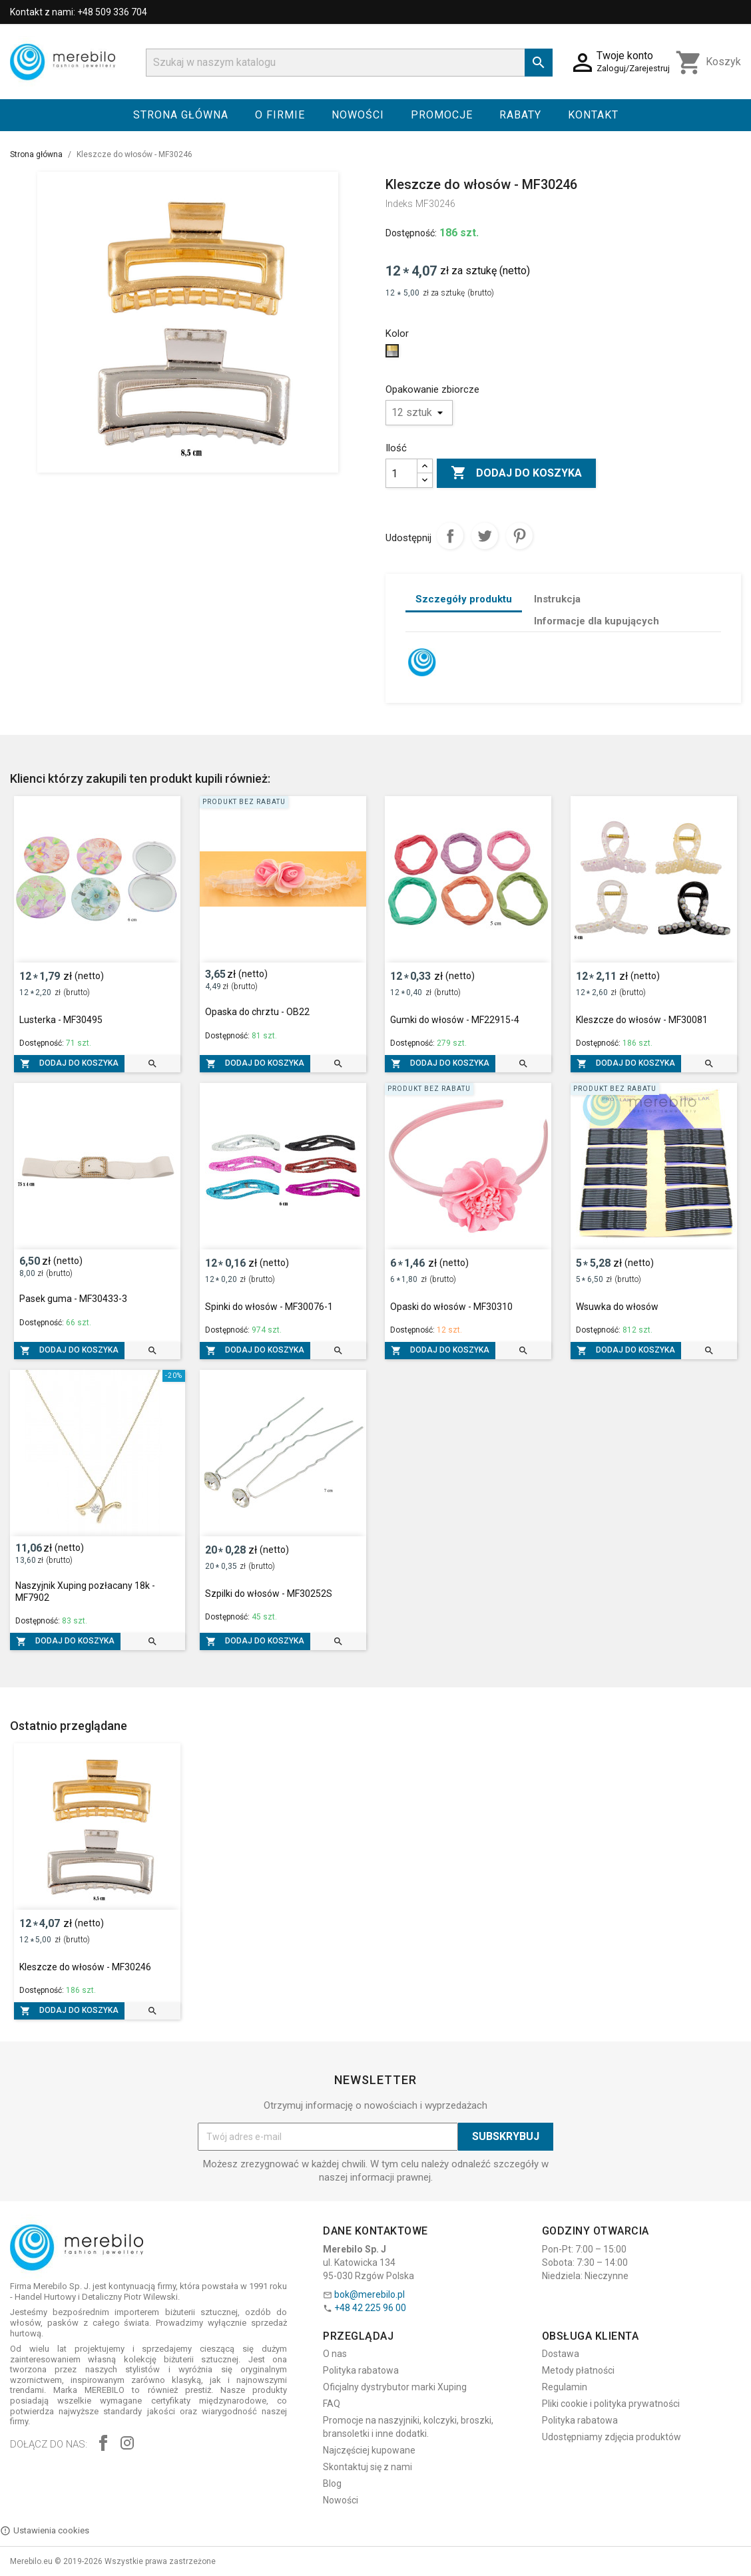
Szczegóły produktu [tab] (463, 599)
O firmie (280, 114)
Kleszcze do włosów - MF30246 (85, 1967)
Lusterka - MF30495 (61, 1019)
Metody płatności (578, 2370)
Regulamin (564, 2387)
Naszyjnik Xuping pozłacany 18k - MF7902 (85, 1591)
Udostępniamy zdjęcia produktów (611, 2437)
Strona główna (180, 114)
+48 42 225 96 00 (370, 2307)
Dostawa (560, 2353)
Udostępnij (450, 536)
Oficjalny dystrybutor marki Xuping (395, 2387)
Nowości (358, 114)
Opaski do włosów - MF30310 (451, 1306)
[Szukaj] (349, 63)
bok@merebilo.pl (369, 2294)
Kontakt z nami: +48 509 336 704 (78, 12)
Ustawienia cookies (44, 2530)
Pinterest (519, 536)
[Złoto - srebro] (393, 354)
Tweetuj (484, 536)
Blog (332, 2483)
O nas (335, 2353)
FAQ (331, 2403)
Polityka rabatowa (361, 2370)
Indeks (399, 203)
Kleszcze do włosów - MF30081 (642, 1019)
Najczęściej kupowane (369, 2450)
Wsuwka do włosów (617, 1306)
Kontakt (593, 114)
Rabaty (520, 114)
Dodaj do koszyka (516, 473)
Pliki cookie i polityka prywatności (611, 2403)
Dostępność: (411, 233)
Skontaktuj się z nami (367, 2467)
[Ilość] (401, 473)
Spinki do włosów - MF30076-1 (269, 1306)
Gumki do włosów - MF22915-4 (454, 1019)
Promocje (442, 114)
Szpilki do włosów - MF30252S (268, 1593)
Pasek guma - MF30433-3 (73, 1298)
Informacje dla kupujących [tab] (596, 621)
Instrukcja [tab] (557, 599)
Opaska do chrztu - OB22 (257, 1011)
